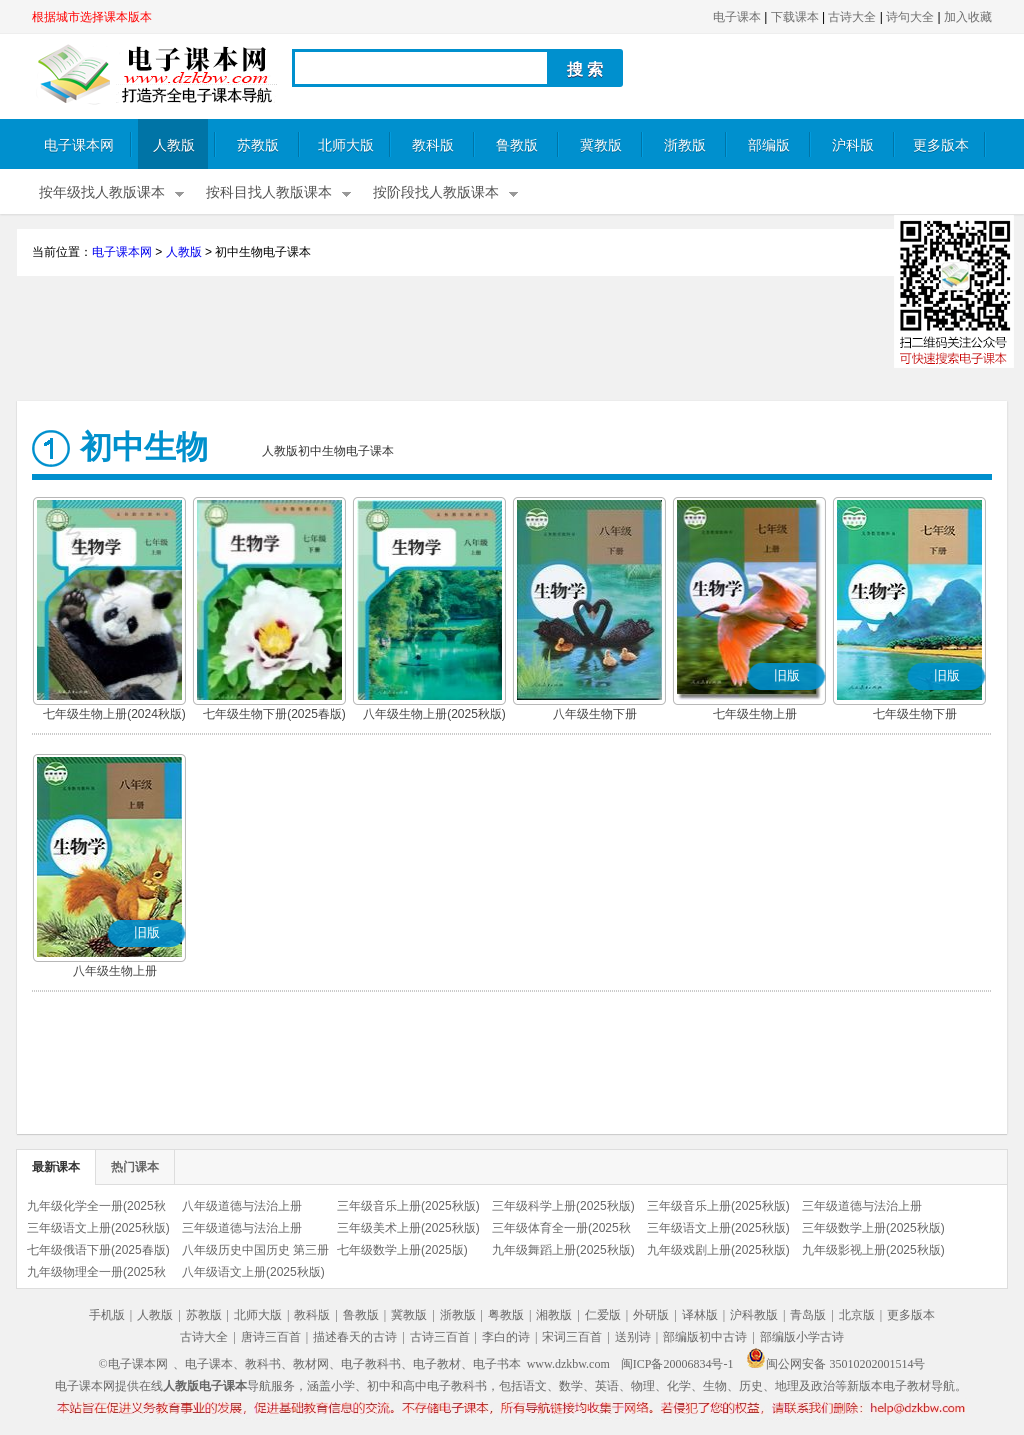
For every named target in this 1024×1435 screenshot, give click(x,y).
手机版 (107, 1315)
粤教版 (506, 1315)
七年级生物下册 (915, 714)
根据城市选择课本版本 (92, 17)
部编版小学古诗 (802, 1337)
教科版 (433, 145)
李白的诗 (506, 1337)
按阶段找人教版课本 (436, 192)
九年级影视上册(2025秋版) (873, 1250)
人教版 (174, 145)
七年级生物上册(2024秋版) (114, 714)
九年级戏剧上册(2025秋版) (718, 1250)
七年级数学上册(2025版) (402, 1250)
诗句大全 (910, 17)
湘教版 (554, 1315)
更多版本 (941, 145)
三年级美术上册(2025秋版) (408, 1228)
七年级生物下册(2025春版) (274, 714)
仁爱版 (603, 1315)
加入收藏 (968, 17)
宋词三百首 (572, 1337)
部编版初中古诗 (705, 1337)
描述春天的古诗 (355, 1337)
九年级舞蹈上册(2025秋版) (563, 1250)
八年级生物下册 (595, 714)
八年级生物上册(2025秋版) (434, 714)
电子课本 (737, 17)
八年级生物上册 (115, 971)
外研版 (651, 1315)
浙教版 (685, 145)
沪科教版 (754, 1315)
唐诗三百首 (271, 1337)
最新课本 (56, 1167)
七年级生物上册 (755, 714)
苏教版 (258, 145)
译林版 (700, 1315)
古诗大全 (852, 17)
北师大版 (346, 145)
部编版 (769, 145)
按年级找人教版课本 (102, 192)
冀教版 (601, 145)
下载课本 (795, 17)
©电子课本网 (133, 1364)
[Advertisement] (512, 341)
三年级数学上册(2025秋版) (873, 1228)
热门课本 (135, 1167)
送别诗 (633, 1337)
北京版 (857, 1315)
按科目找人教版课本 (269, 192)
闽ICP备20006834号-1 (677, 1364)
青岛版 (808, 1315)
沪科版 (853, 145)
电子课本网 (79, 145)
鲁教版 (517, 145)
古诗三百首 (440, 1337)
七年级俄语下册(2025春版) (98, 1250)
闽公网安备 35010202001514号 (835, 1364)
